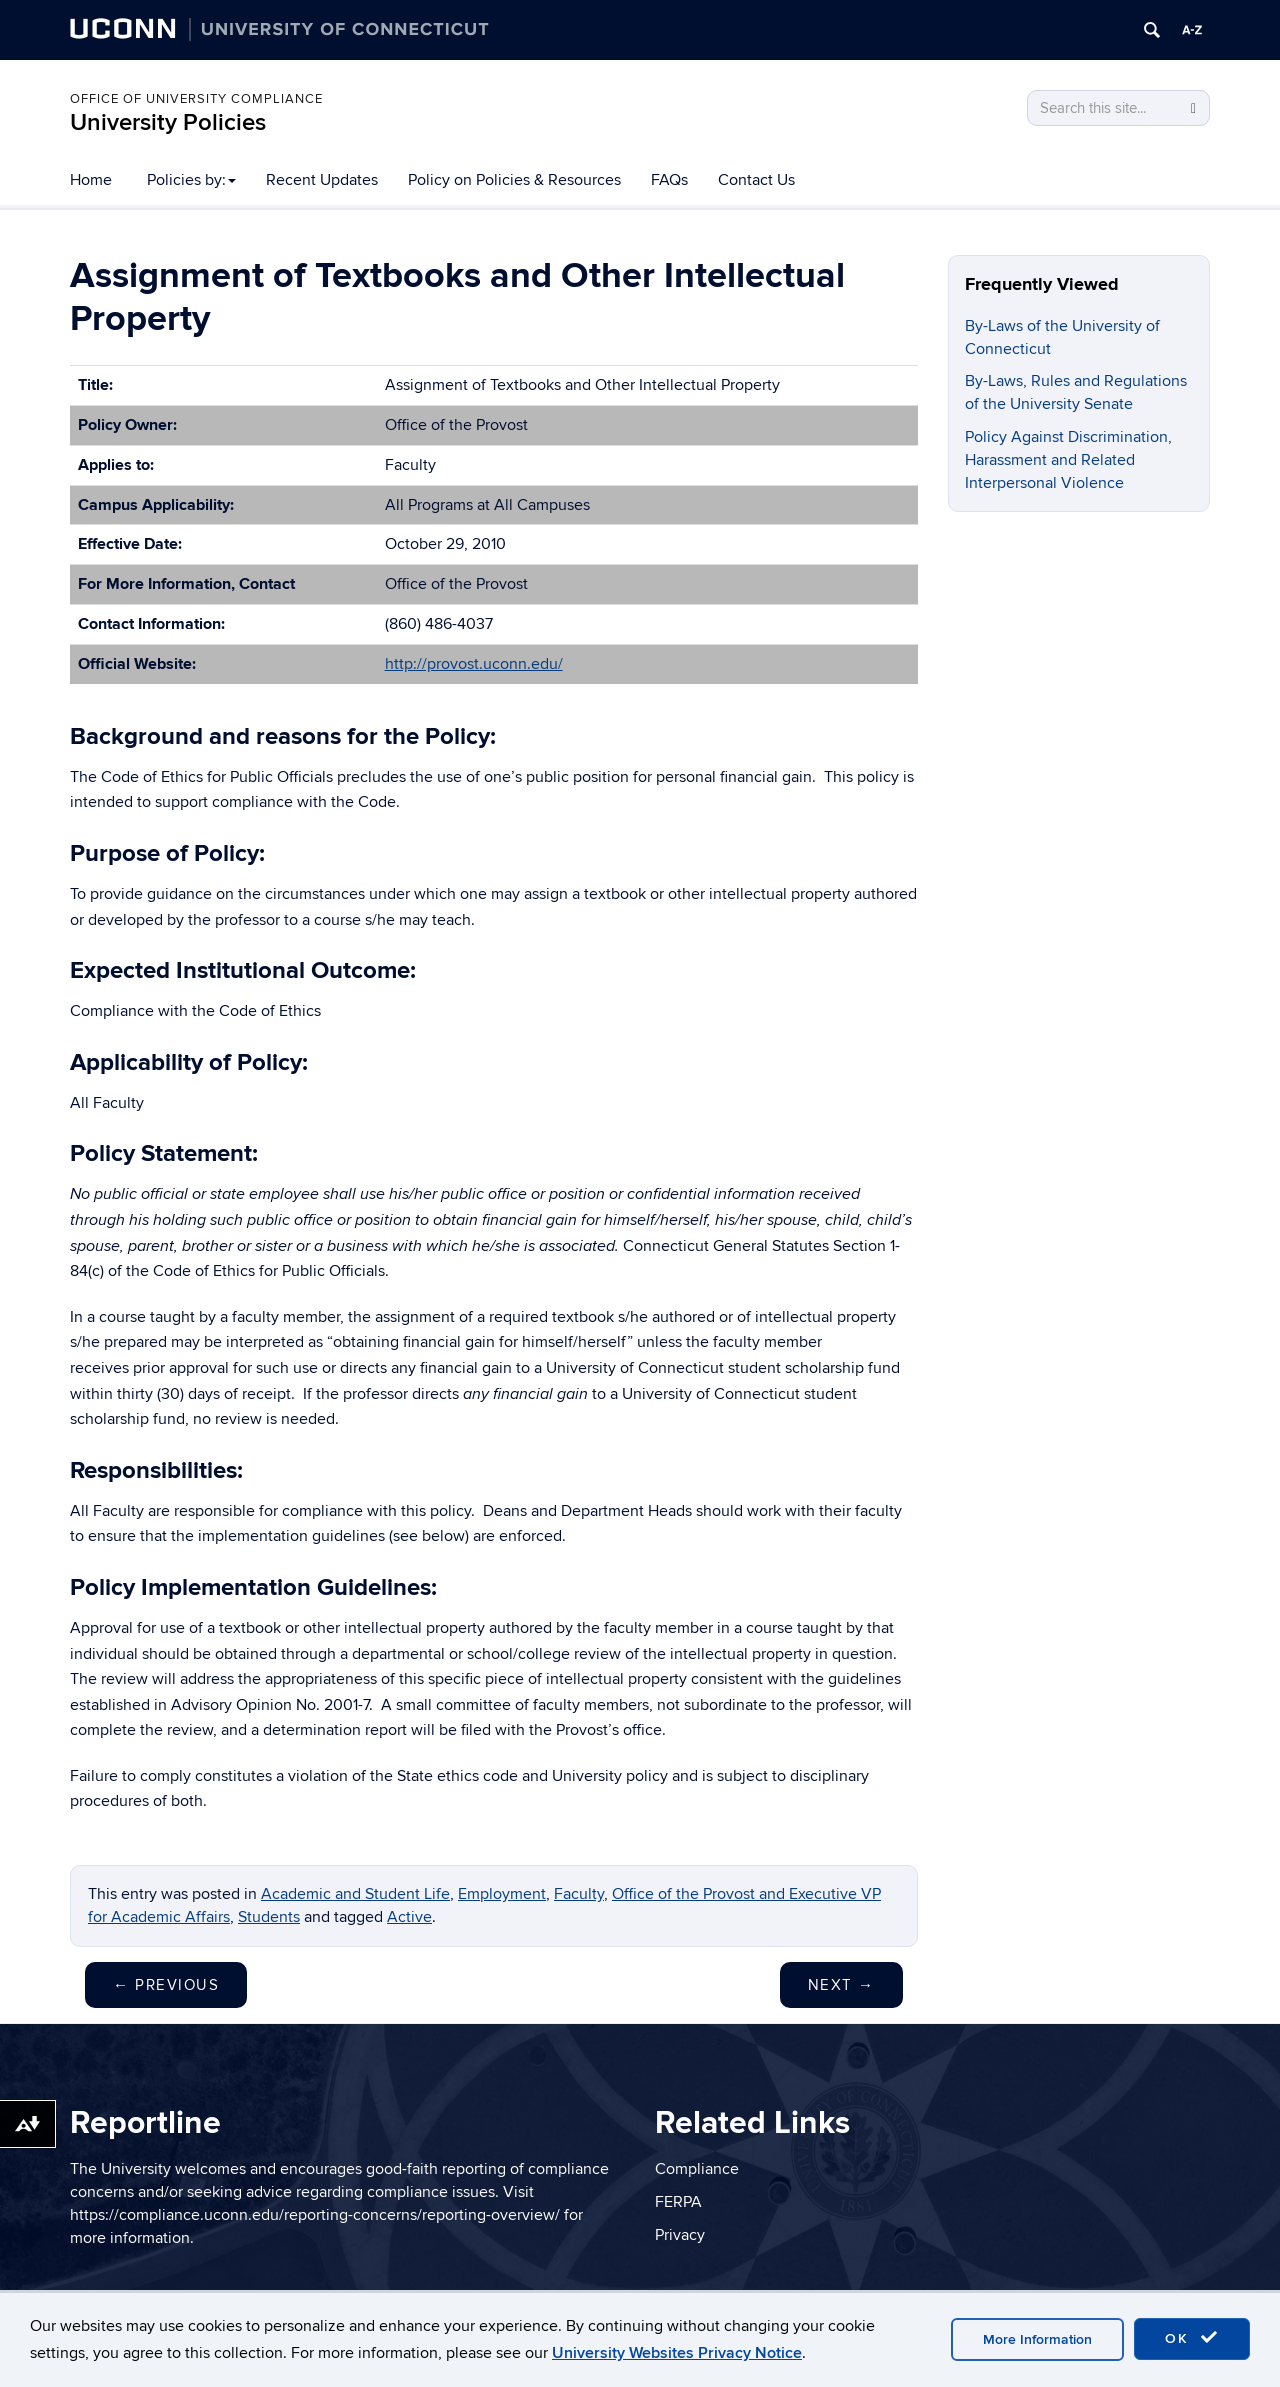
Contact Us (756, 180)
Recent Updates (322, 180)
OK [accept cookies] (1192, 2338)
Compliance (697, 2169)
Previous (166, 1985)
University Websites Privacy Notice (677, 2353)
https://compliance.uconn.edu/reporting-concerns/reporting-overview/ (315, 2215)
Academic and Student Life (355, 1894)
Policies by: (191, 180)
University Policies (168, 122)
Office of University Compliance (196, 99)
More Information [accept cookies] (1037, 2339)
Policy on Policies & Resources (514, 180)
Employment (502, 1894)
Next (841, 1985)
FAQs (669, 180)
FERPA (678, 2202)
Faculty (579, 1894)
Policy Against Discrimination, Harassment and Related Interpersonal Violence (1068, 460)
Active (409, 1917)
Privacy (680, 2235)
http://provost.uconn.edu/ (474, 664)
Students (269, 1917)
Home (91, 180)
